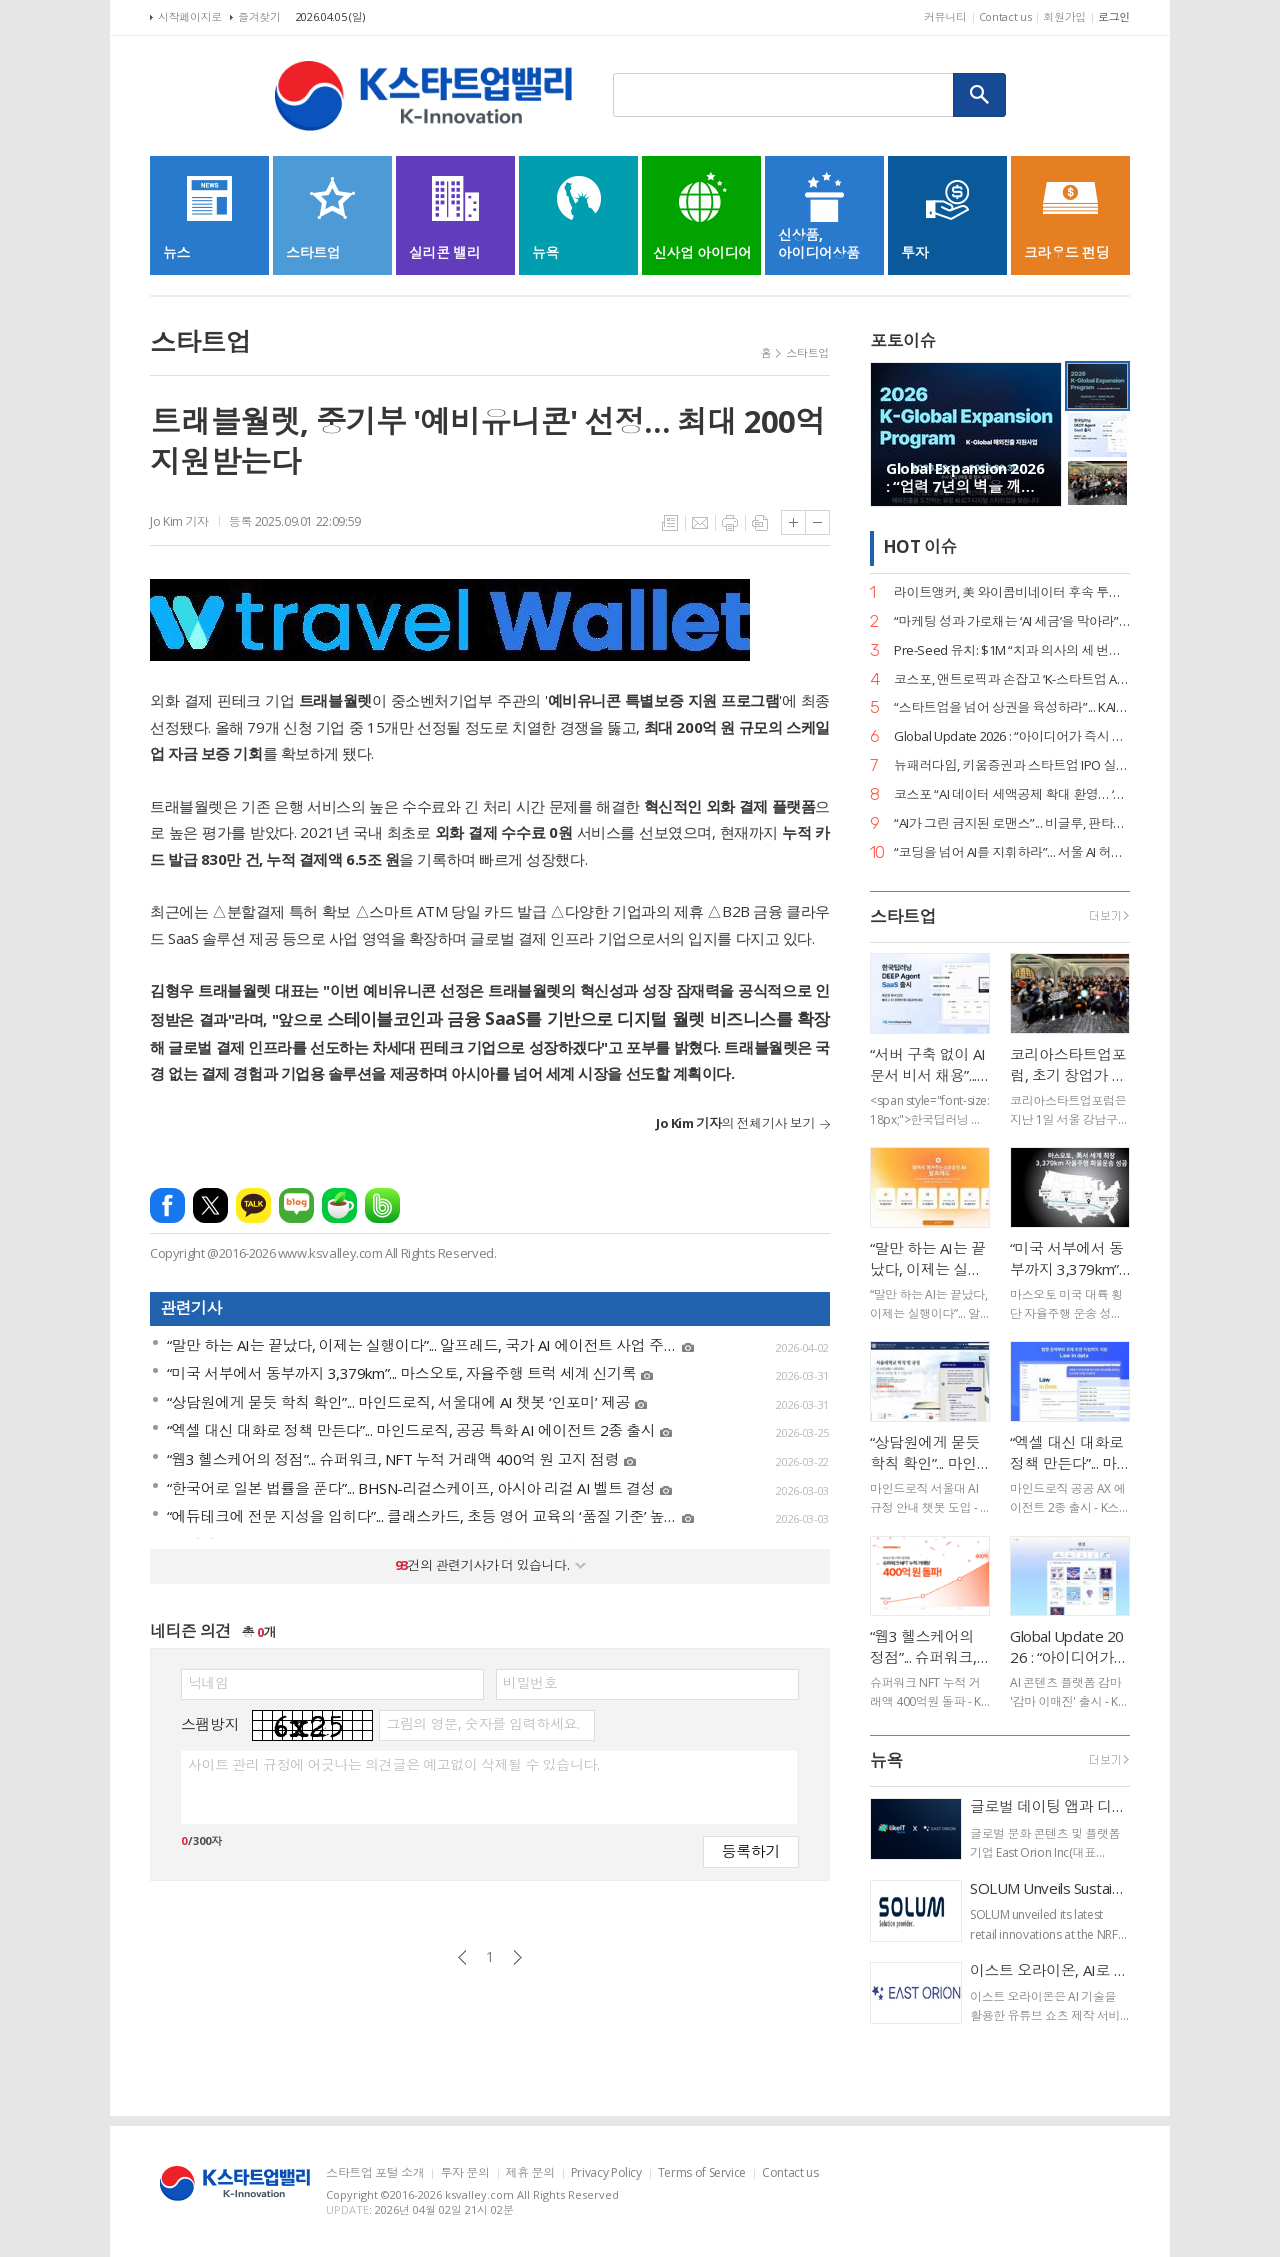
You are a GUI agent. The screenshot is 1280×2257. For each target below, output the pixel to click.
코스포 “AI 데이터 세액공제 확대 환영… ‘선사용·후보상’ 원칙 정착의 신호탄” (1012, 794)
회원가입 (1064, 16)
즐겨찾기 (259, 16)
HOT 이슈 (920, 547)
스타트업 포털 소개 (375, 2173)
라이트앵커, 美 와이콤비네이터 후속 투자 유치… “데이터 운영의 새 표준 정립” (1012, 592)
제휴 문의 (530, 2173)
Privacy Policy (606, 2173)
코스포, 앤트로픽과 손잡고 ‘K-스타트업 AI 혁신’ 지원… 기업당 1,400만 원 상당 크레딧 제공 (1012, 679)
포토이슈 (903, 340)
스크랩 (760, 523)
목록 (670, 523)
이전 (462, 1957)
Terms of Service (702, 2173)
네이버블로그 (296, 1205)
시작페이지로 (190, 16)
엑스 (210, 1205)
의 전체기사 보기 (735, 1123)
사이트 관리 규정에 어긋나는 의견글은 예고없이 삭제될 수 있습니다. (393, 1765)
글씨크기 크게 (793, 522)
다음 (517, 1957)
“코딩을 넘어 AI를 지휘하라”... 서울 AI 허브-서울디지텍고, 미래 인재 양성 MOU (1012, 852)
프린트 (730, 523)
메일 (700, 523)
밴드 (382, 1205)
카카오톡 (253, 1205)
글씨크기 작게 (817, 522)
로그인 (1114, 16)
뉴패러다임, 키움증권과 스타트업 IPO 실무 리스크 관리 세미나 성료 (1012, 765)
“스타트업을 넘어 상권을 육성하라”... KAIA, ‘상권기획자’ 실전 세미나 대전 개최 (1012, 707)
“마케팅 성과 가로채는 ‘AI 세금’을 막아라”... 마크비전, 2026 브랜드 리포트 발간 (1012, 621)
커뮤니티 (945, 16)
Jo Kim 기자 (179, 521)
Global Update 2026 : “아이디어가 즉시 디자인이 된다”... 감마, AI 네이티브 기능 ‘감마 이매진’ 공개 (1012, 736)
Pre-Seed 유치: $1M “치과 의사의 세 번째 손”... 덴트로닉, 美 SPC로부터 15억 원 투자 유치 (1012, 650)
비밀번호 (530, 1683)
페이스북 (167, 1205)
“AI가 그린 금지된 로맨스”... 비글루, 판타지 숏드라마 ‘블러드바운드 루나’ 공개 (1012, 823)
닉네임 (208, 1683)
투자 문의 (464, 2173)
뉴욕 (886, 1760)
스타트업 (807, 352)
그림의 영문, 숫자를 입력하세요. (482, 1724)
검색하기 (980, 95)
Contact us (1005, 16)
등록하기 (751, 1850)
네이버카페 (339, 1205)
